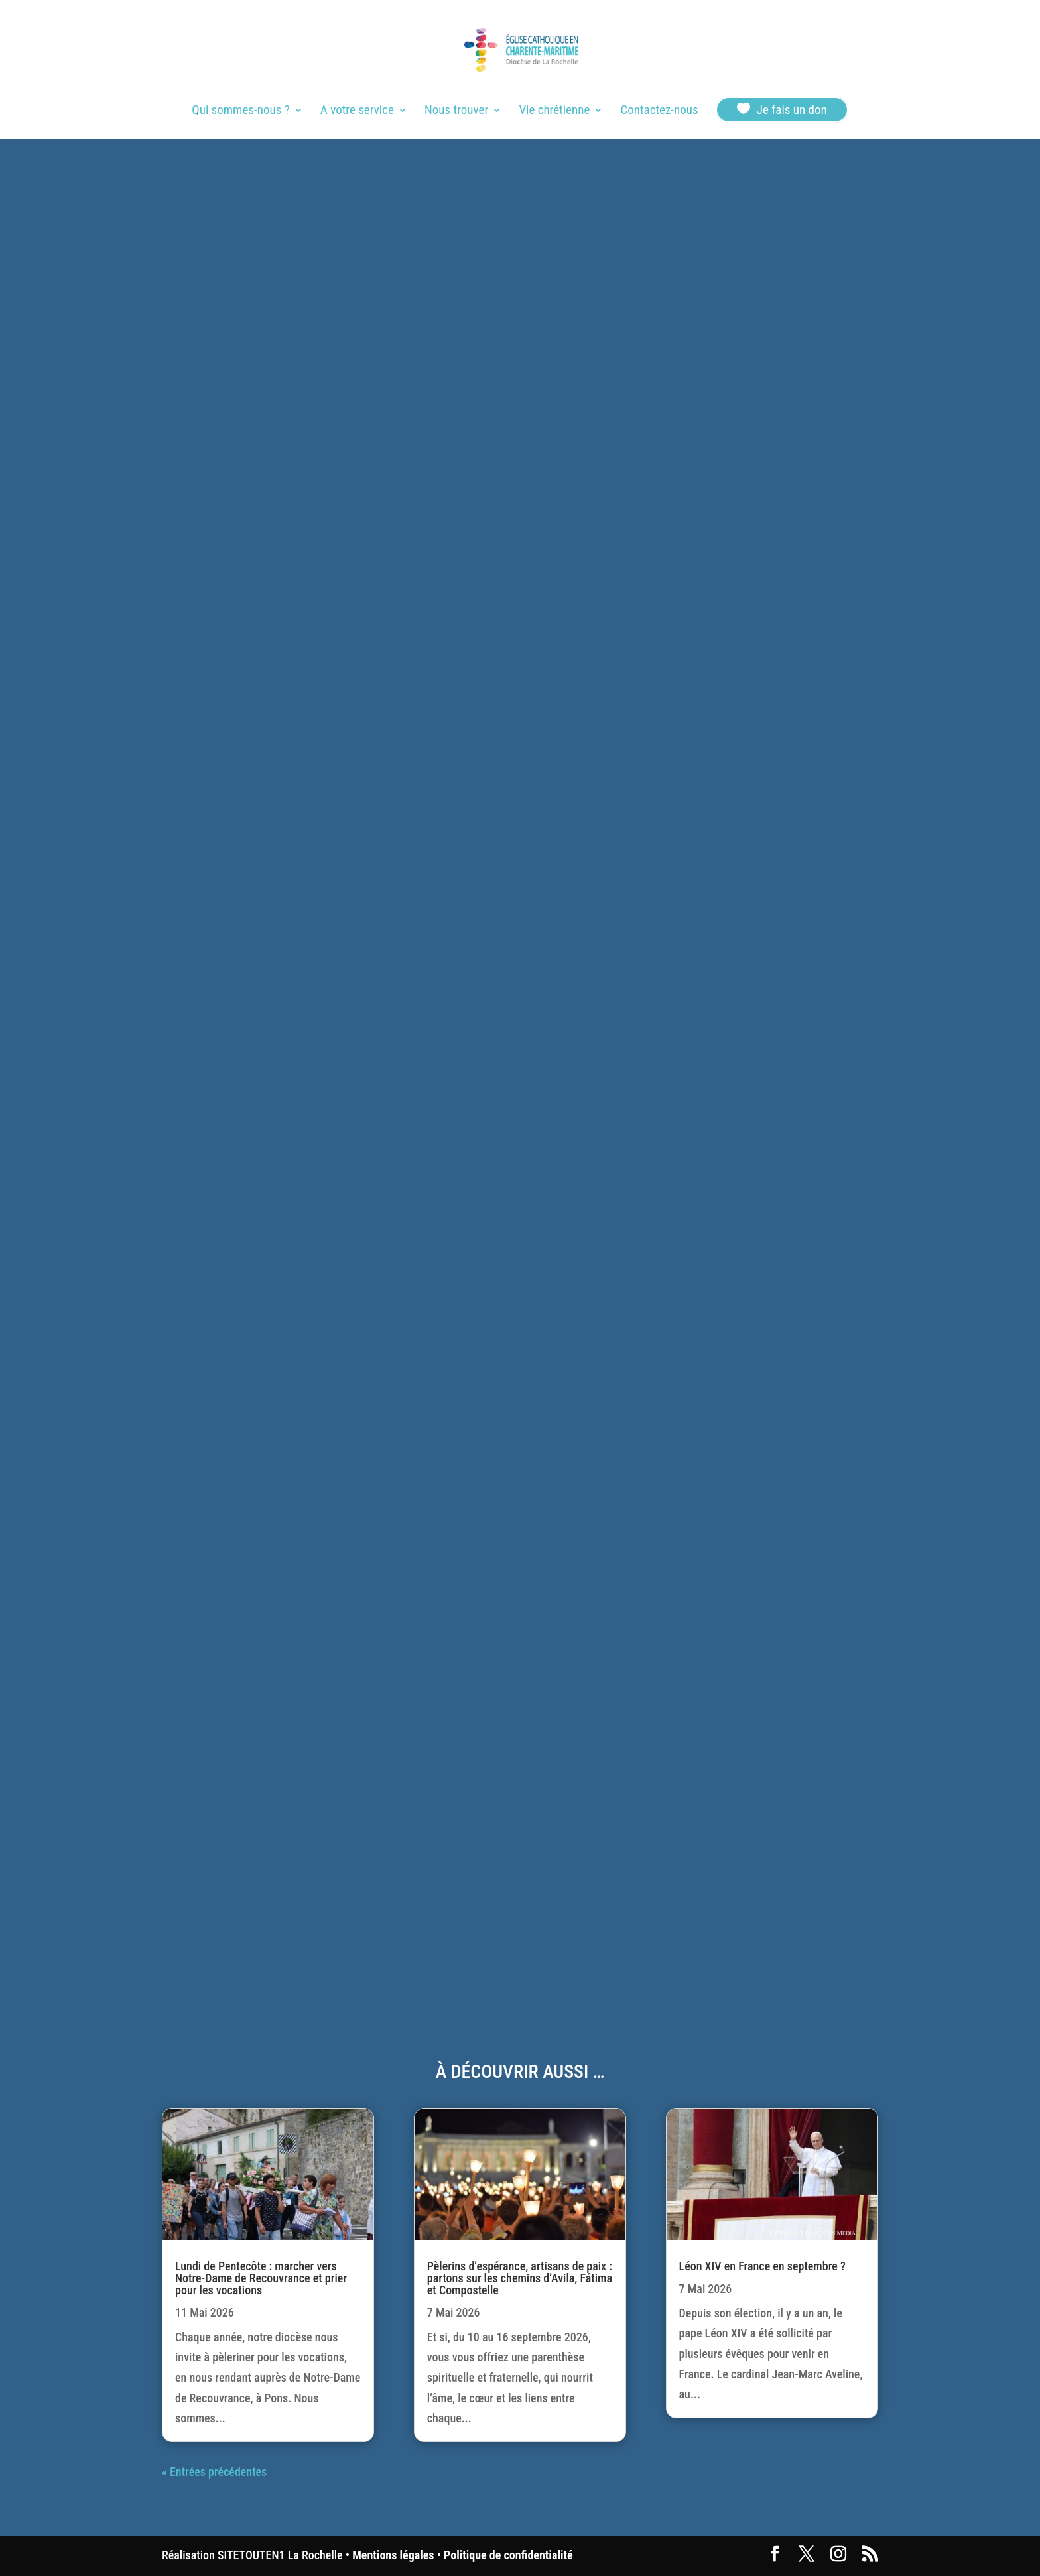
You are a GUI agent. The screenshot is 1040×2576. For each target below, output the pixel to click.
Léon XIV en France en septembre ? (762, 2266)
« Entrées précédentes (214, 2472)
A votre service (357, 111)
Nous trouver (456, 111)
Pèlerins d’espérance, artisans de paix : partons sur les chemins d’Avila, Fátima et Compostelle (519, 2278)
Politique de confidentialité (508, 2555)
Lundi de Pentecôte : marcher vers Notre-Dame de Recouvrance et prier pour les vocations (261, 2278)
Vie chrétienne (554, 111)
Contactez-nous (659, 111)
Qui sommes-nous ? (240, 111)
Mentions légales (393, 2555)
